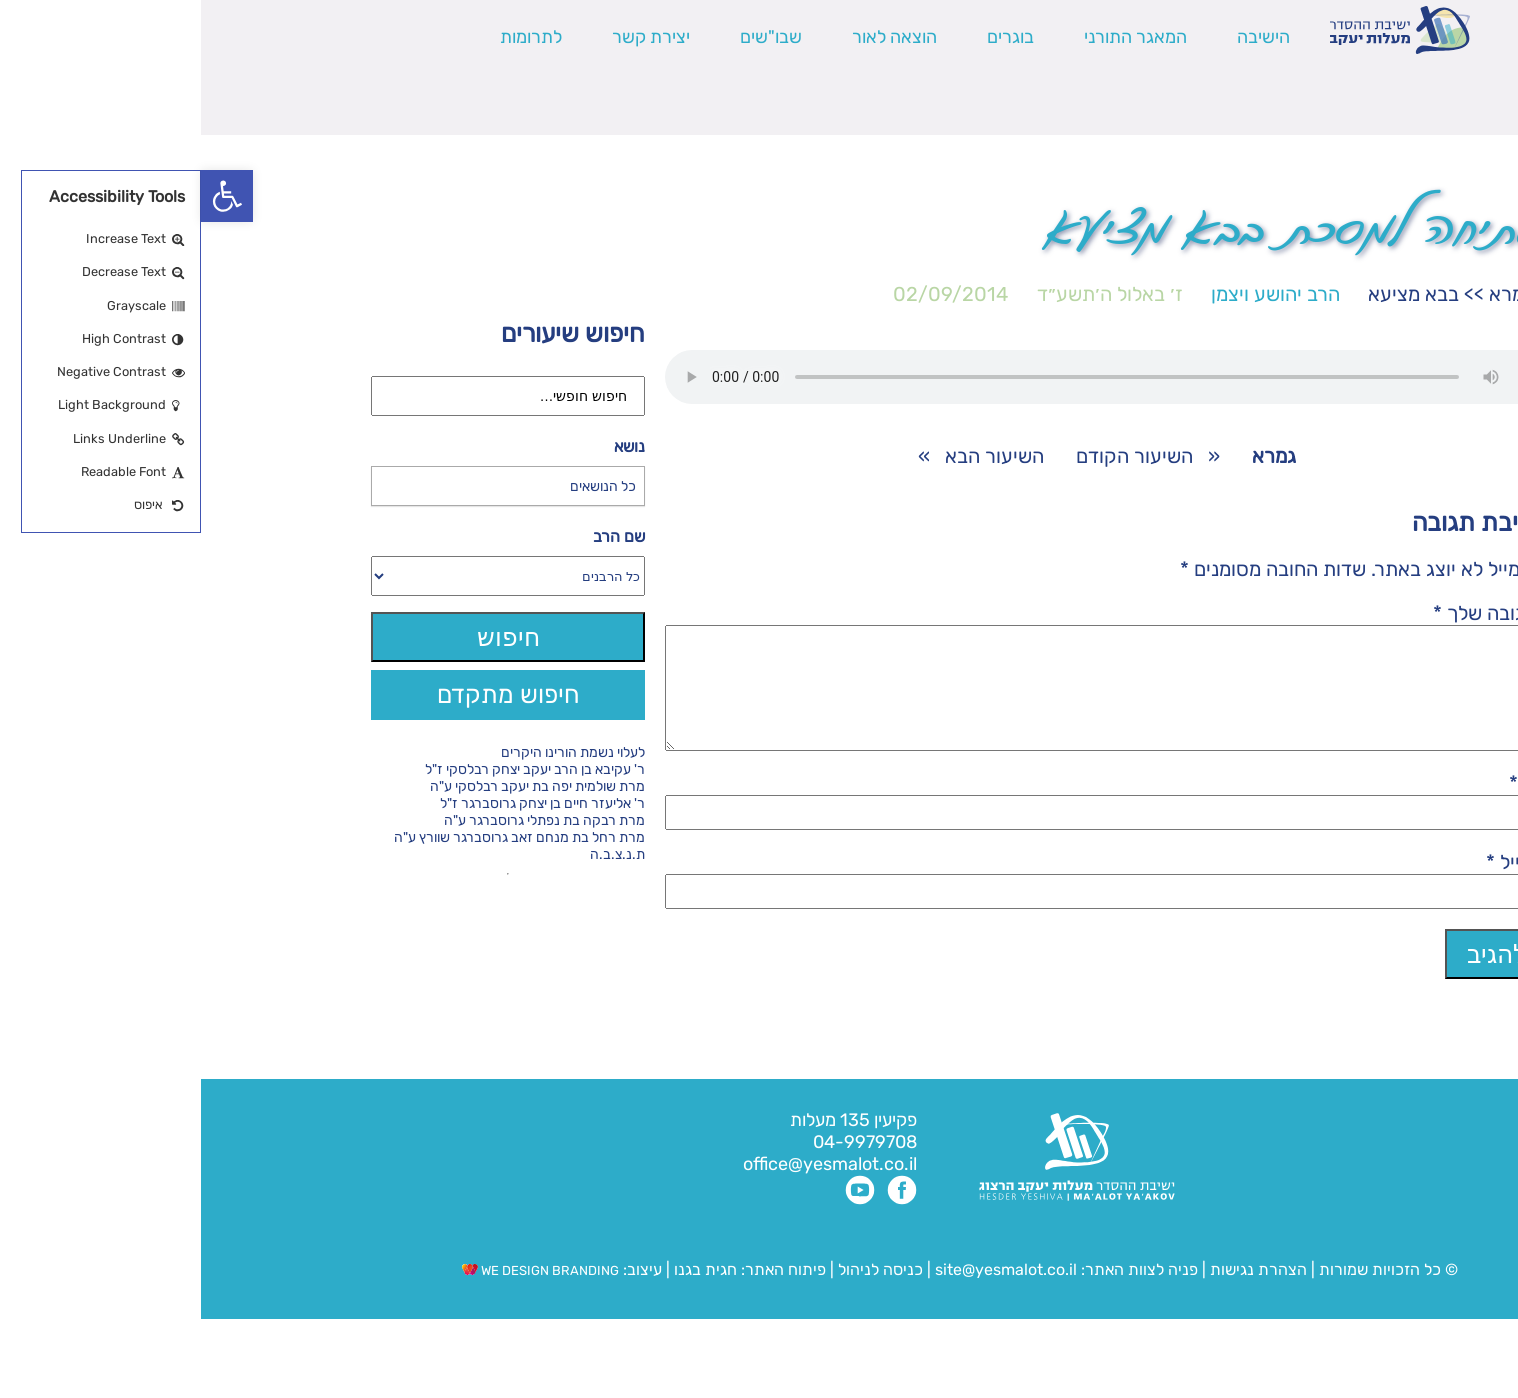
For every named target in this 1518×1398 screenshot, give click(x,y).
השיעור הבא (793, 456)
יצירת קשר (450, 37)
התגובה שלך (1290, 613)
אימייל (1316, 886)
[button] (26, 196)
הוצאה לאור (693, 37)
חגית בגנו (502, 1293)
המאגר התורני (934, 37)
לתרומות (330, 37)
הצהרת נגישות (1057, 1293)
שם (1328, 807)
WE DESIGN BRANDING (339, 1294)
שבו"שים (570, 37)
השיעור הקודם (933, 456)
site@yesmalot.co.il (805, 1293)
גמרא (1310, 294)
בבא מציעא (1212, 294)
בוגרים (809, 37)
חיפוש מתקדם (307, 694)
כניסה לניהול (679, 1293)
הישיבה (1062, 37)
